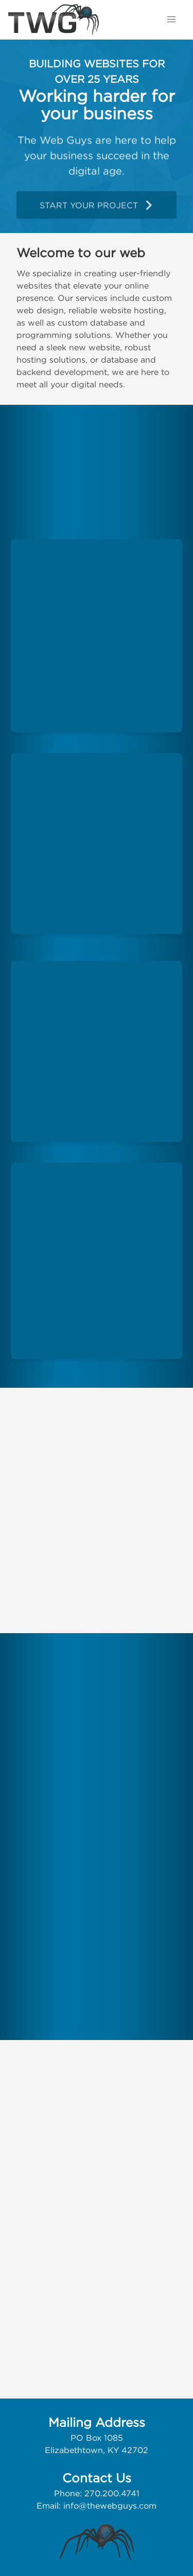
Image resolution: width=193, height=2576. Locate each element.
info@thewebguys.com (109, 2505)
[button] (171, 19)
